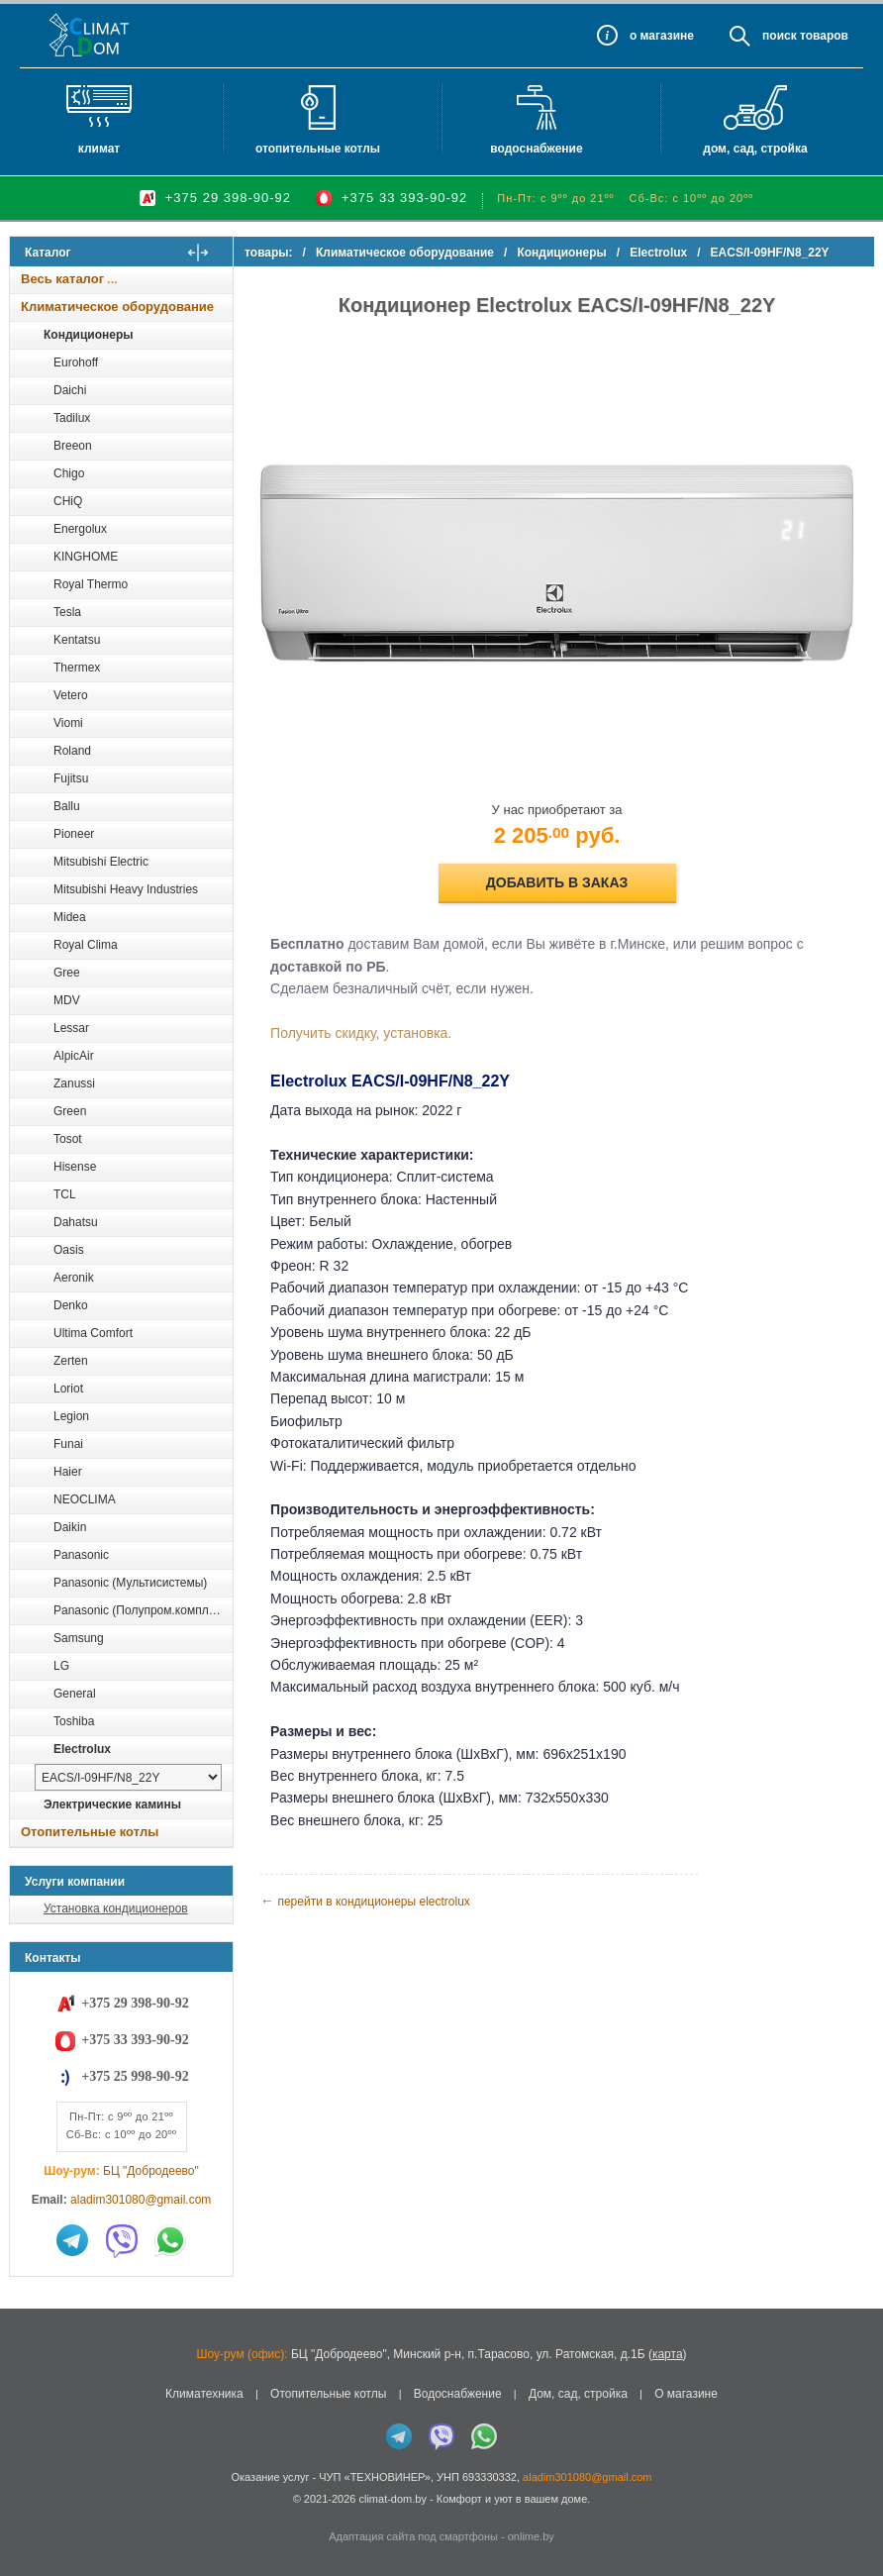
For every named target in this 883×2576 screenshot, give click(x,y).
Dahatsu (75, 1222)
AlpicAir (73, 1056)
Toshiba (73, 1721)
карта (667, 2354)
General (74, 1693)
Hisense (74, 1167)
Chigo (68, 473)
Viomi (68, 723)
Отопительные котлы (317, 148)
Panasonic (81, 1555)
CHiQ (67, 501)
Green (69, 1111)
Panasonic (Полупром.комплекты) (142, 1610)
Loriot (68, 1388)
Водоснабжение (536, 148)
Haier (67, 1472)
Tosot (67, 1139)
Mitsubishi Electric (100, 862)
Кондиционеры (88, 335)
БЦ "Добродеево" (151, 2171)
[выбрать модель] (128, 1777)
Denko (70, 1305)
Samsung (78, 1638)
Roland (72, 751)
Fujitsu (70, 778)
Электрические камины (112, 1804)
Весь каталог (62, 278)
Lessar (71, 1028)
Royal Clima (85, 945)
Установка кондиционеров (116, 1908)
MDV (66, 1000)
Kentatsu (76, 640)
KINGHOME (85, 557)
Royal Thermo (90, 584)
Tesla (67, 612)
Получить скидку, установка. (373, 1023)
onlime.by (531, 2536)
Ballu (66, 806)
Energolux (80, 529)
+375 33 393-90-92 (404, 197)
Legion (71, 1416)
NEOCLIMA (84, 1499)
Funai (68, 1444)
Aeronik (73, 1278)
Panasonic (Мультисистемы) (130, 1583)
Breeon (72, 446)
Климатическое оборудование (117, 306)
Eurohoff (75, 362)
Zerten (70, 1361)
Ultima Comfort (93, 1333)
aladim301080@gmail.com (140, 2200)
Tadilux (71, 418)
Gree (66, 972)
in (27, 2514)
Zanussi (74, 1083)
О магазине (686, 2394)
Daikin (69, 1527)
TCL (64, 1194)
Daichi (69, 390)
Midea (69, 917)
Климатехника (204, 2394)
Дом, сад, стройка (755, 148)
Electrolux (82, 1749)
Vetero (70, 695)
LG (61, 1666)
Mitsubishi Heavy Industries (125, 889)
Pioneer (73, 834)
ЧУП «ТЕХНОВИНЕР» (375, 2477)
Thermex (76, 667)
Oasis (68, 1250)
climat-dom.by (392, 2499)
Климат (99, 148)
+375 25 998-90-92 (134, 2076)
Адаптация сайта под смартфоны (413, 2536)
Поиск (779, 36)
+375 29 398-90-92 (228, 197)
